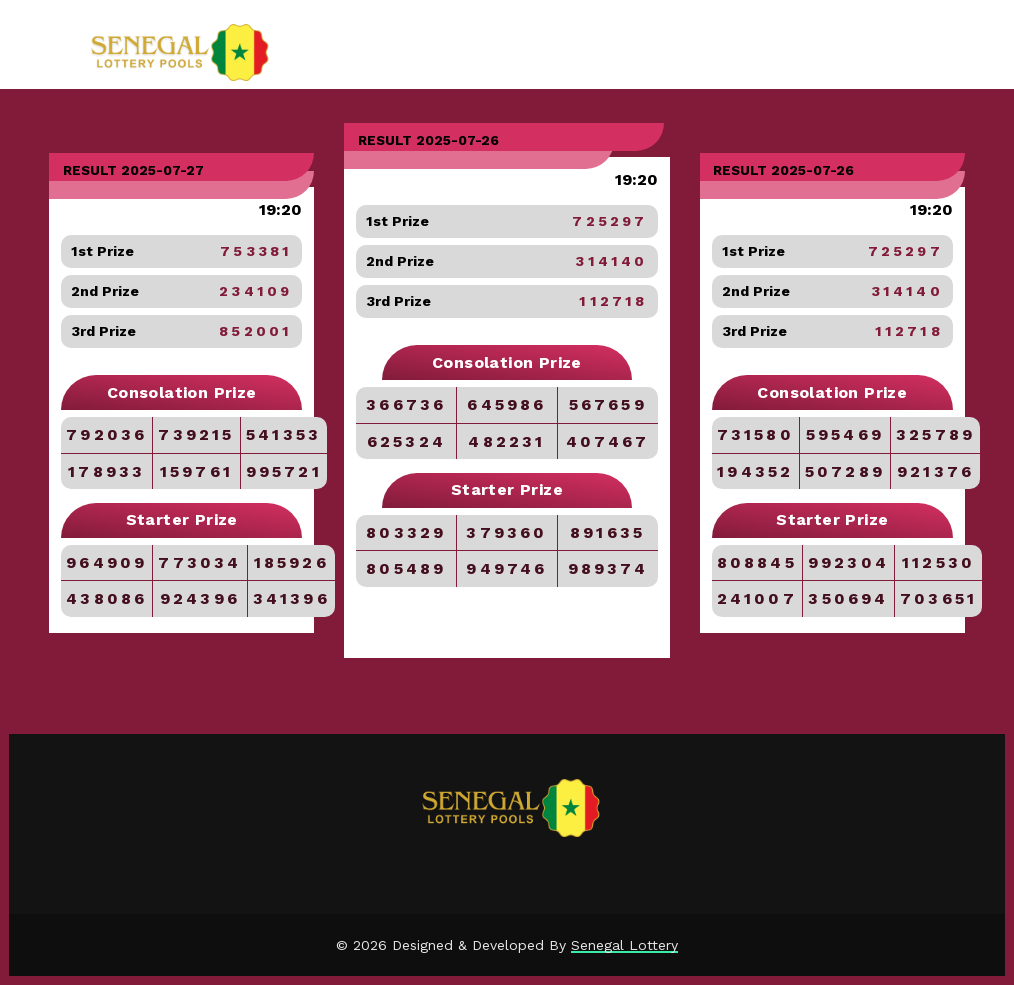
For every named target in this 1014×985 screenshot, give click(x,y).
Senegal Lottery (624, 945)
